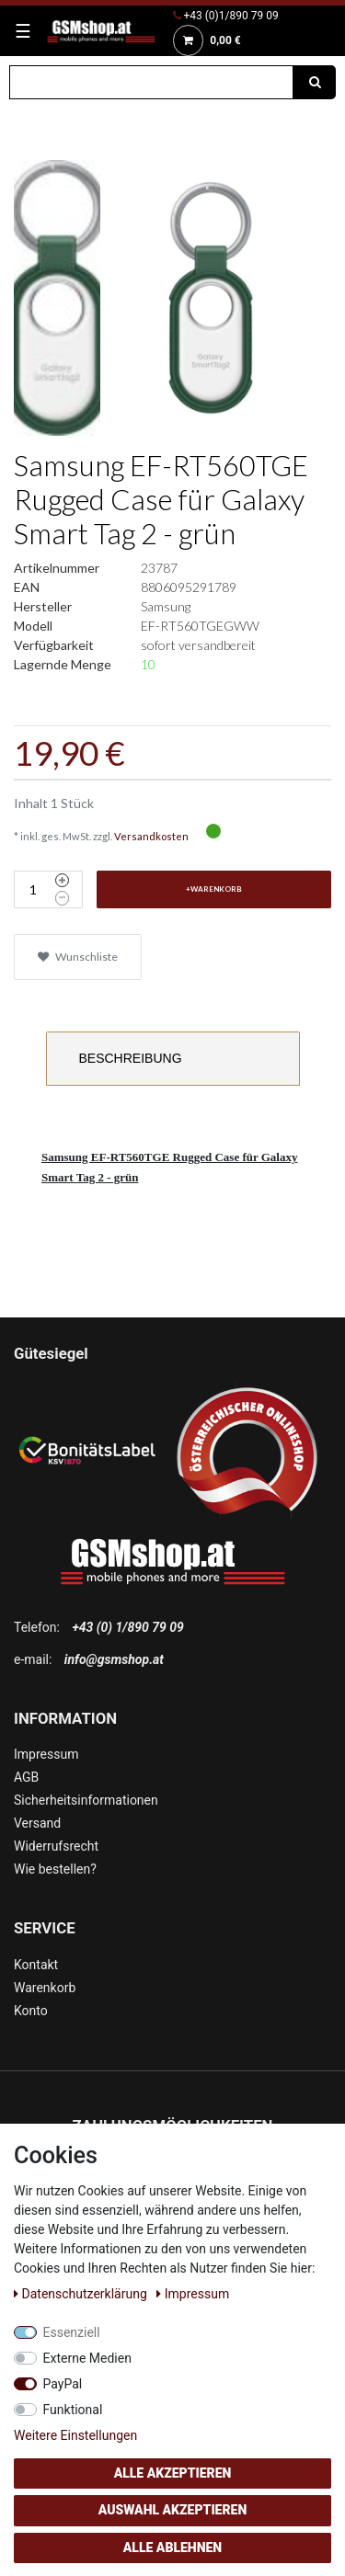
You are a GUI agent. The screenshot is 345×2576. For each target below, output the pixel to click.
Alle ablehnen (172, 2547)
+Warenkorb (214, 889)
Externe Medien (87, 2358)
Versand (37, 1823)
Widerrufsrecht (56, 1846)
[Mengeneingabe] (32, 889)
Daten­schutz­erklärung (82, 2293)
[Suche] (314, 82)
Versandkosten (151, 836)
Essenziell (71, 2332)
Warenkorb (44, 1987)
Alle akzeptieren (173, 2473)
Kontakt (36, 1964)
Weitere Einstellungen (75, 2435)
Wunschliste (78, 956)
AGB (26, 1777)
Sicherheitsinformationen (86, 1800)
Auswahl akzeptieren (172, 2509)
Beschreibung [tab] (130, 1058)
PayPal (63, 2384)
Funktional (73, 2409)
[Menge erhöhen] (62, 880)
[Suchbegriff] (151, 82)
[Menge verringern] (62, 898)
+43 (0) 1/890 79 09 (127, 1627)
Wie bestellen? (55, 1869)
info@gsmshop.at (114, 1659)
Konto (31, 2010)
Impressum (46, 1754)
